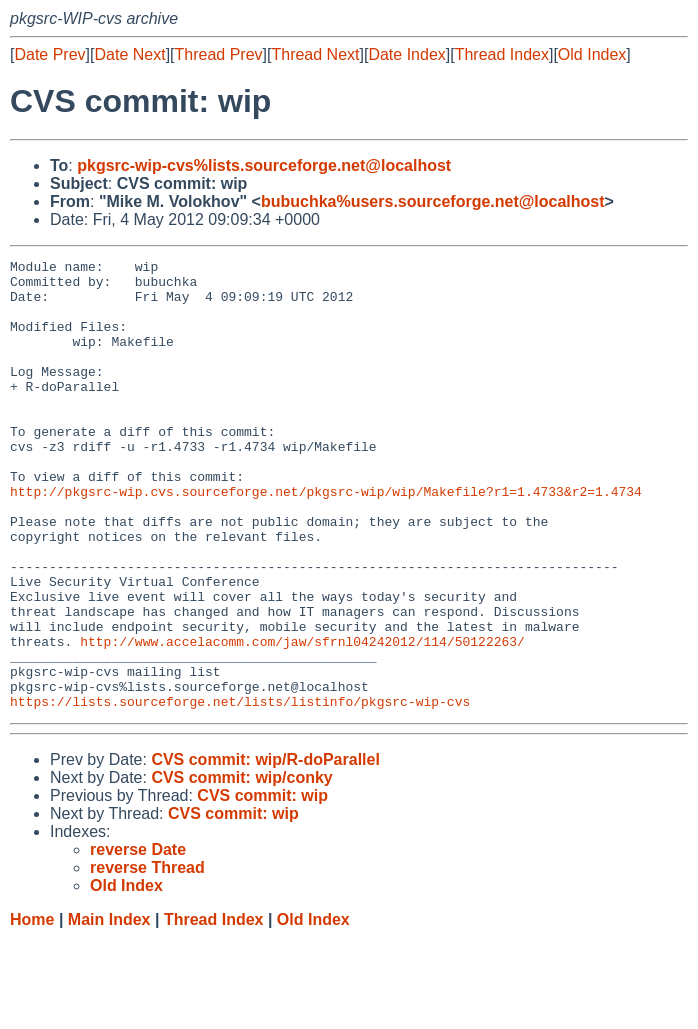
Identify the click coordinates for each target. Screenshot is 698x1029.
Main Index (109, 1009)
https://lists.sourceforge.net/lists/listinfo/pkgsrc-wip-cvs (240, 791)
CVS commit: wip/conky (241, 867)
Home (32, 1009)
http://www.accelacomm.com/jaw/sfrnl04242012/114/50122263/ (302, 719)
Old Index (592, 54)
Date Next (129, 54)
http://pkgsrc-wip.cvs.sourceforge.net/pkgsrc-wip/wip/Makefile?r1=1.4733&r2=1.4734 (326, 539)
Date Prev (49, 54)
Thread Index (502, 54)
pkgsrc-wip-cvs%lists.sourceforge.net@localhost (264, 165)
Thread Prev (219, 54)
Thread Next (315, 54)
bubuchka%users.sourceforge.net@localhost (433, 201)
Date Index (406, 54)
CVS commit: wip (262, 885)
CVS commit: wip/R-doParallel (265, 849)
